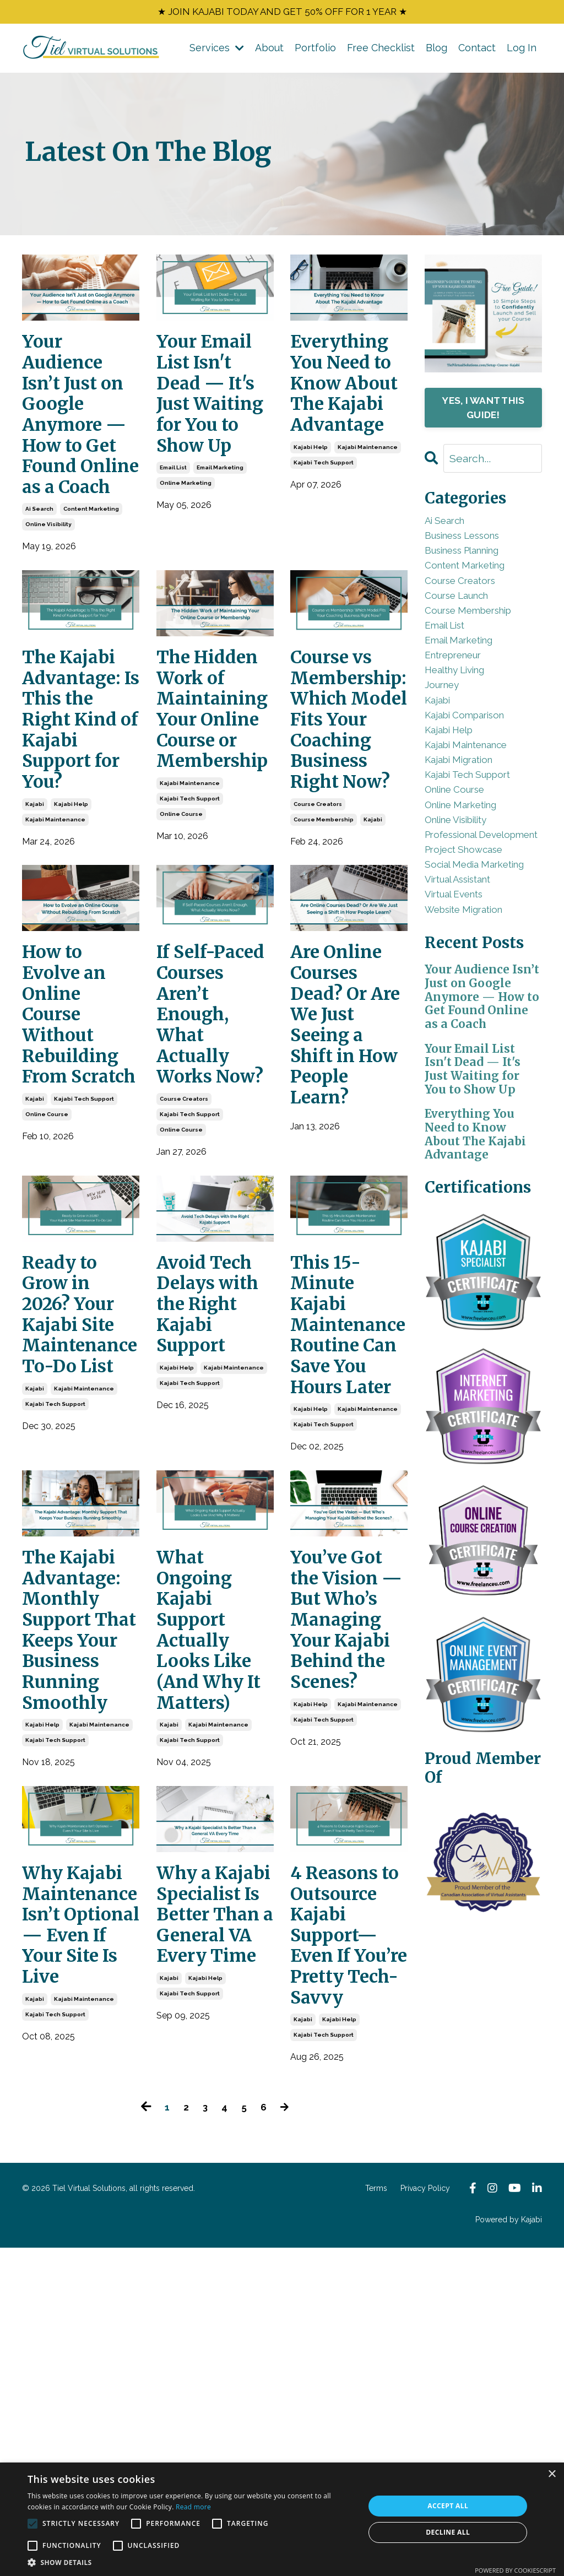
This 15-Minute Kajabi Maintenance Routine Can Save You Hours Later (349, 1514)
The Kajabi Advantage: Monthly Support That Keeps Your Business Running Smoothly (78, 1865)
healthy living (463, 715)
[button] (191, 2562)
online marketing (186, 529)
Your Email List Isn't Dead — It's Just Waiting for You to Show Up (212, 418)
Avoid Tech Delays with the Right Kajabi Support (214, 1478)
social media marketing (458, 983)
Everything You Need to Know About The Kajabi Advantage (348, 406)
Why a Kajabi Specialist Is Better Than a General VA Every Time (213, 2205)
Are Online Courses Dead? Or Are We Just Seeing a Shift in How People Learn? (348, 1134)
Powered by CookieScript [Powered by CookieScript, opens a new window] (515, 2570)
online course (181, 884)
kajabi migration (467, 826)
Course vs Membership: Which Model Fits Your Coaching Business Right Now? (349, 794)
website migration (474, 1048)
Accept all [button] (447, 2505)
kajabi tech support (324, 505)
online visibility (48, 576)
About (269, 51)
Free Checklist (381, 51)
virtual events (462, 1029)
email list (173, 513)
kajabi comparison (474, 770)
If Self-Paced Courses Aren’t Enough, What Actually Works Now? (197, 1146)
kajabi (34, 877)
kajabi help (311, 489)
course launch (466, 622)
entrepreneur (462, 696)
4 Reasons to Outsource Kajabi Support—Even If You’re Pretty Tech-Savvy (348, 2229)
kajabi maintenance (368, 489)
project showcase (473, 955)
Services (216, 51)
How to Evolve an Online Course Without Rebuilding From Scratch (76, 1134)
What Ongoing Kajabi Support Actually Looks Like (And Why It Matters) (211, 1853)
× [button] (551, 2474)
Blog (436, 51)
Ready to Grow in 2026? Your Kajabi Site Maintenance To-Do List (80, 1490)
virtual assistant (468, 1011)
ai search (39, 561)
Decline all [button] (448, 2532)
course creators (318, 901)
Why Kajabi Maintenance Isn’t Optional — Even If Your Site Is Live (80, 2193)
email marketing (220, 513)
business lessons (474, 548)
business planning (475, 566)
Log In (521, 51)
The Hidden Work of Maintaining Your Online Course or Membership (215, 770)
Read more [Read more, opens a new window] (193, 2507)
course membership (324, 916)
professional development (462, 927)
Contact (477, 51)
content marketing (91, 561)
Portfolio (315, 51)
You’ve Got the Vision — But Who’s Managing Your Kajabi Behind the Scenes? (346, 1853)
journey (447, 733)
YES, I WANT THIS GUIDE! (483, 412)
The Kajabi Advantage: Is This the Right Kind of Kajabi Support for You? (78, 782)
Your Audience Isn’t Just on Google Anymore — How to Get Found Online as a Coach (75, 442)
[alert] (282, 2519)
